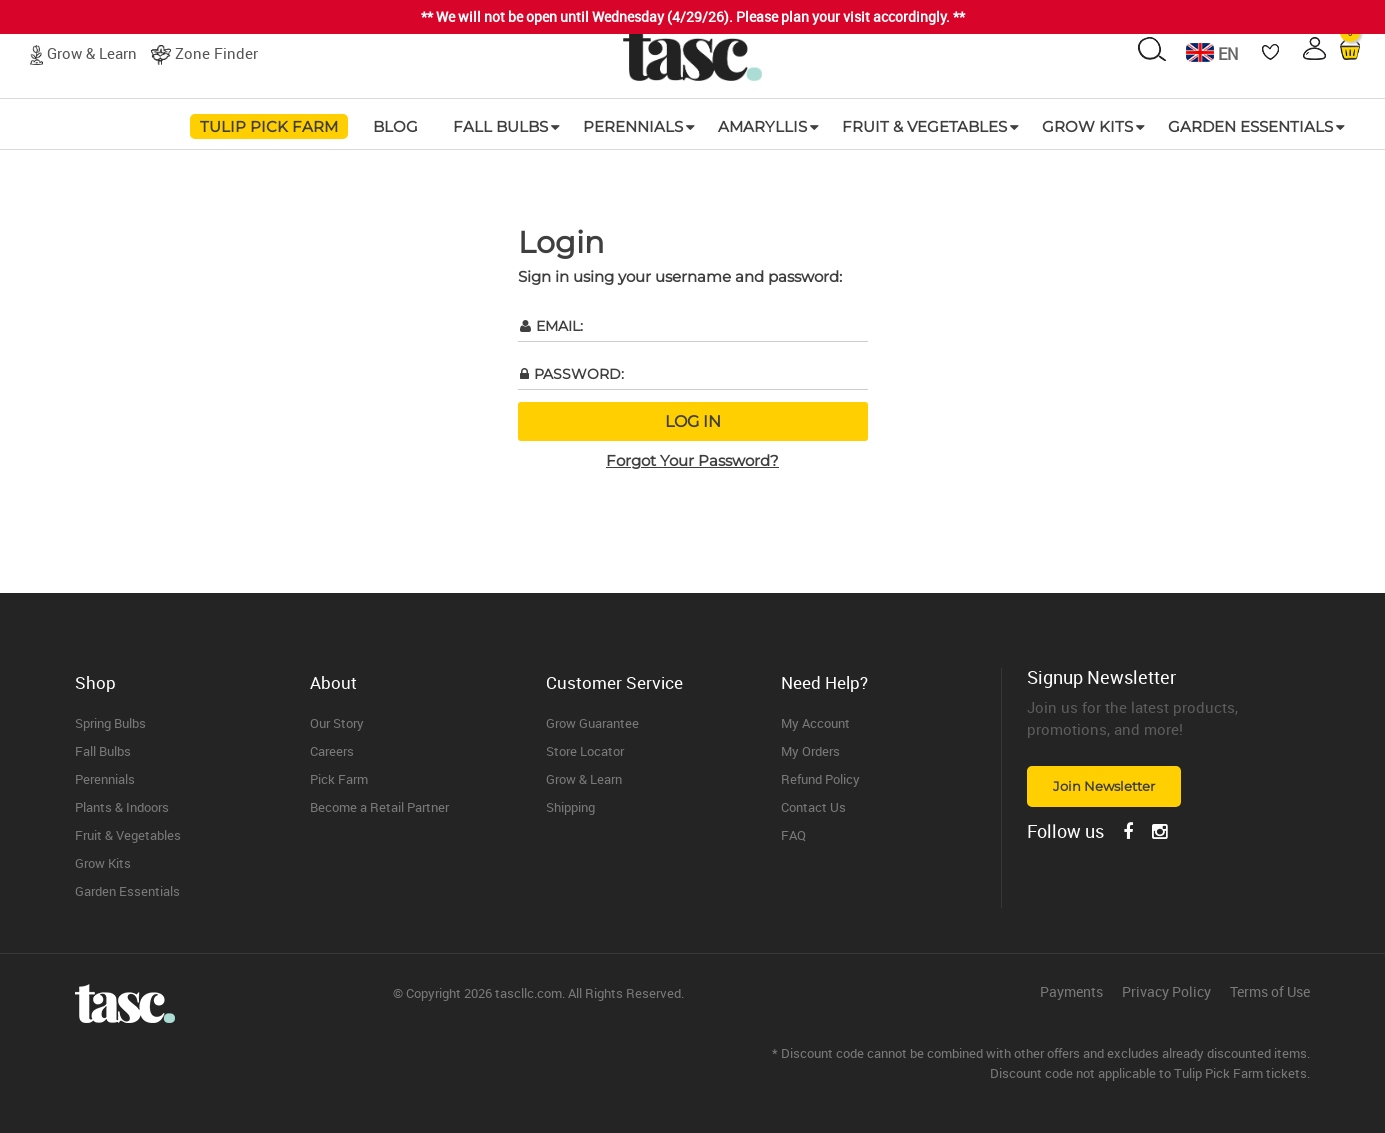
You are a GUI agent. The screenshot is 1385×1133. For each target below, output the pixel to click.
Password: (579, 374)
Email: (559, 326)
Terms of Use (1270, 992)
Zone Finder (216, 53)
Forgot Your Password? (692, 460)
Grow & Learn (92, 53)
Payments (1071, 992)
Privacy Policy (1166, 992)
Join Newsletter (1104, 786)
